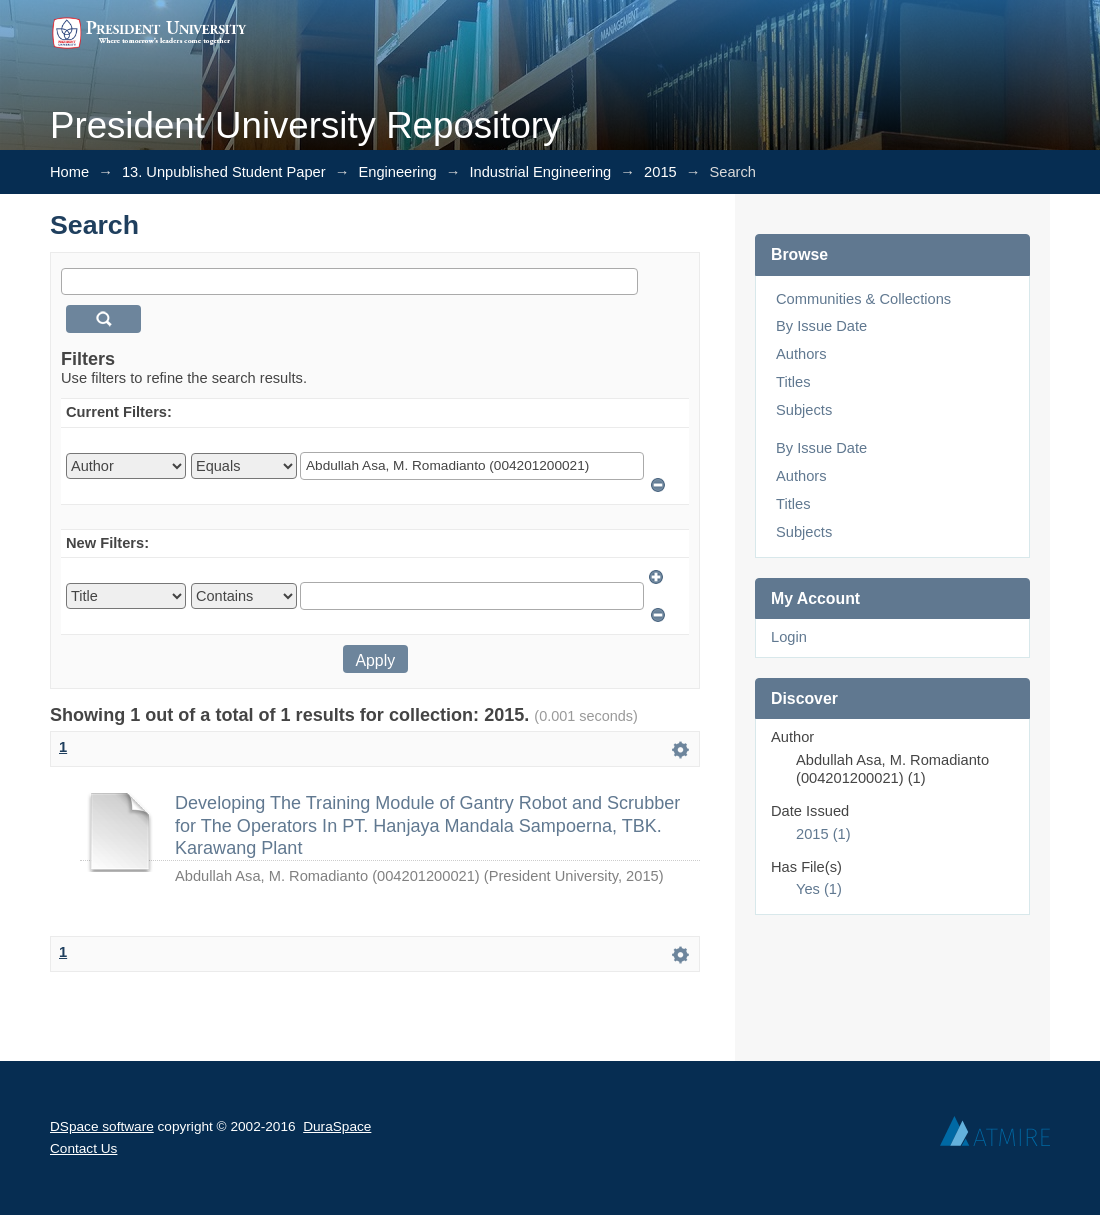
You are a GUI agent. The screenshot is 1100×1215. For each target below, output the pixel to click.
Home (69, 172)
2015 (660, 172)
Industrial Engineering (541, 172)
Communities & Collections (863, 299)
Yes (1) (819, 889)
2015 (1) (823, 834)
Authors (801, 354)
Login (789, 637)
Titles (793, 382)
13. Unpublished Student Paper (224, 172)
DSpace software (102, 1126)
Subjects (804, 410)
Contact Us (83, 1148)
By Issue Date (821, 326)
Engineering (397, 172)
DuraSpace (337, 1126)
